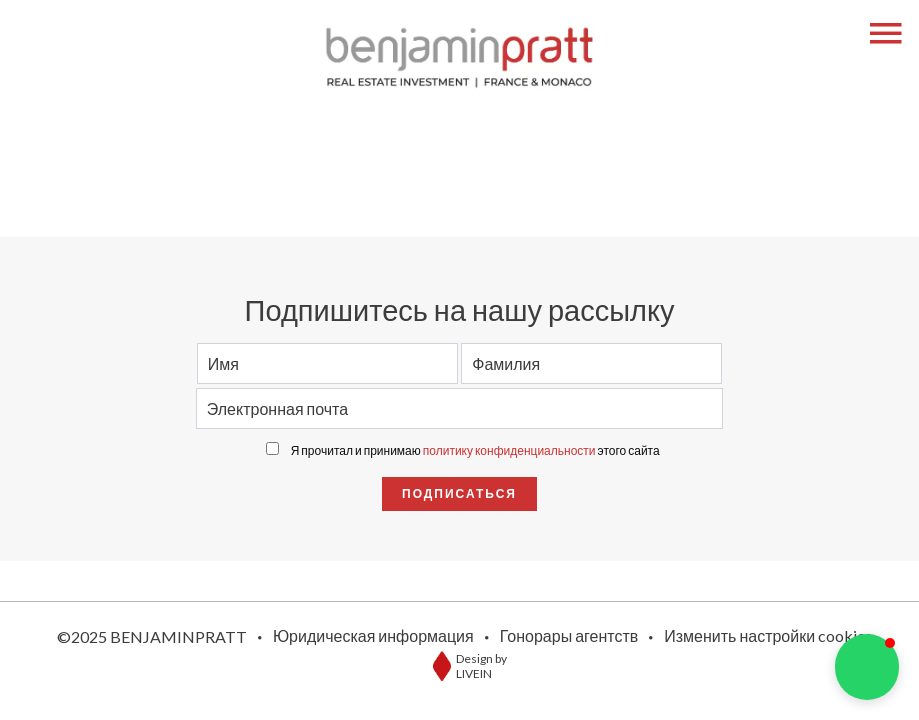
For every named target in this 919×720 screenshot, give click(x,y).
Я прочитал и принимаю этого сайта (475, 450)
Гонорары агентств (569, 635)
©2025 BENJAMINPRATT (152, 636)
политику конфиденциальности (509, 450)
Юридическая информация (373, 635)
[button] (867, 667)
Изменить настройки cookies (768, 635)
